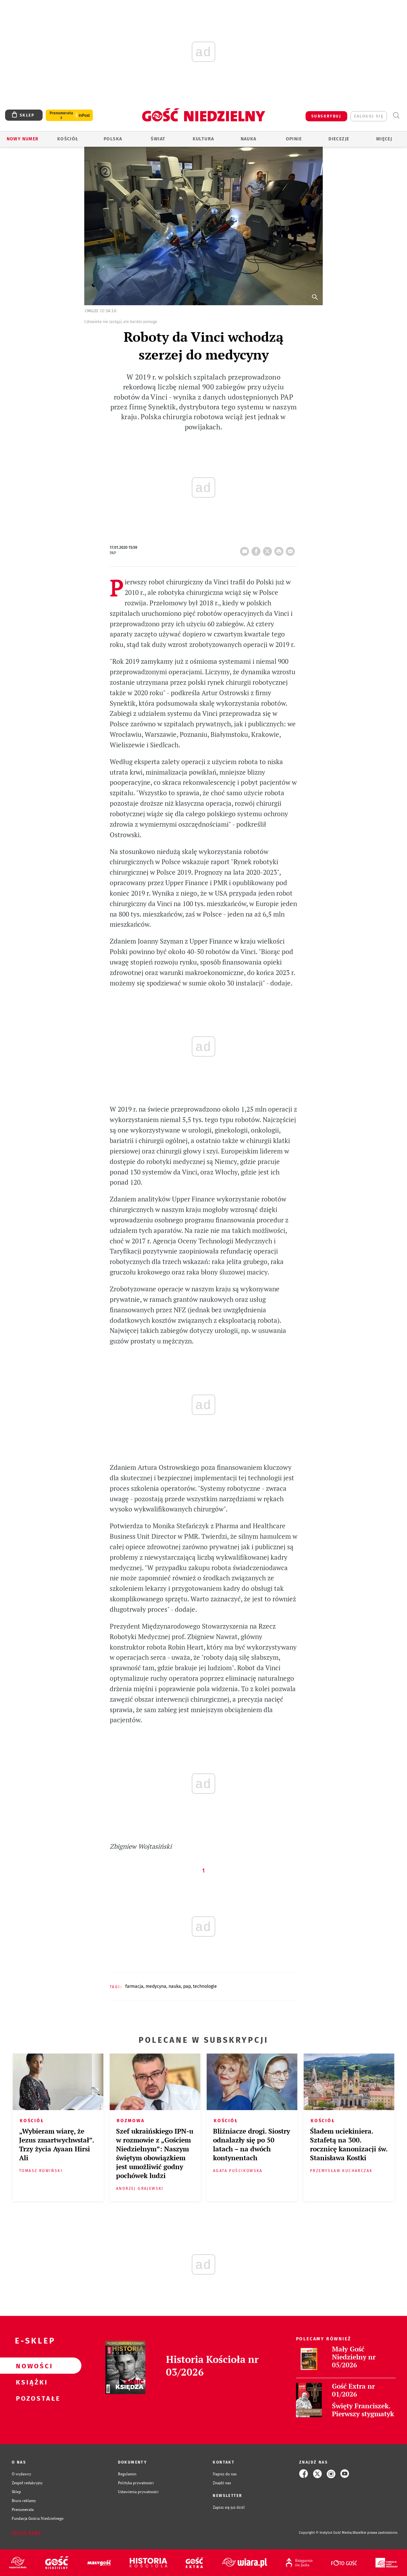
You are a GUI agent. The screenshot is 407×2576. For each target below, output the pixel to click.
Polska (113, 139)
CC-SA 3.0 (108, 311)
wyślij (291, 549)
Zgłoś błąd (26, 2533)
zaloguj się (368, 116)
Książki (30, 2381)
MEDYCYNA (156, 1986)
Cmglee (91, 311)
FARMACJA (134, 1986)
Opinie (294, 139)
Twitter (268, 549)
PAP (187, 1986)
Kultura (203, 139)
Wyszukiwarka (396, 115)
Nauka (249, 139)
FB (257, 549)
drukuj (280, 549)
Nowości (30, 2365)
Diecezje (338, 139)
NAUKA (175, 1986)
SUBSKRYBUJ (326, 116)
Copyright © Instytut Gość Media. (326, 2533)
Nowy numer (23, 139)
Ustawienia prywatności (138, 2491)
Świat (158, 139)
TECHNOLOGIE (205, 1986)
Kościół (68, 139)
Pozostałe (30, 2398)
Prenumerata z (61, 115)
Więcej (384, 139)
